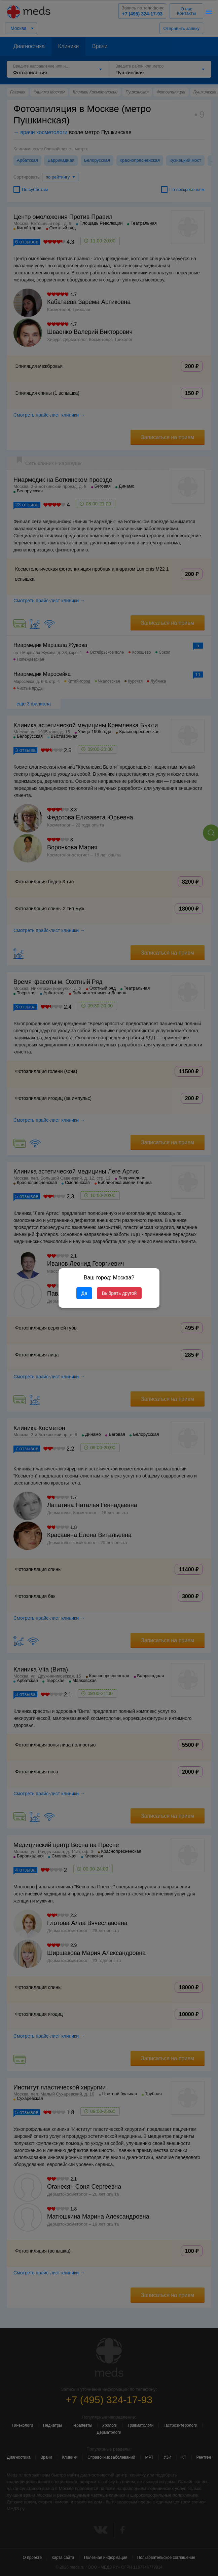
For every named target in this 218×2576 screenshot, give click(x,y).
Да (84, 1293)
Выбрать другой (119, 1293)
